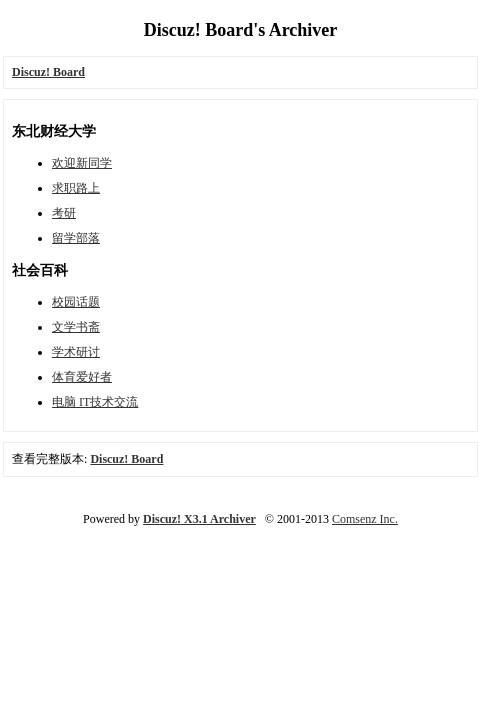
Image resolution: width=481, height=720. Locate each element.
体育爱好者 (82, 377)
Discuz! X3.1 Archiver (199, 519)
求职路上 (76, 188)
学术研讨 (76, 352)
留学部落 (76, 238)
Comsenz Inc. (365, 519)
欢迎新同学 (82, 163)
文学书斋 (76, 327)
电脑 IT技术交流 (95, 402)
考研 (64, 213)
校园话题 (76, 302)
